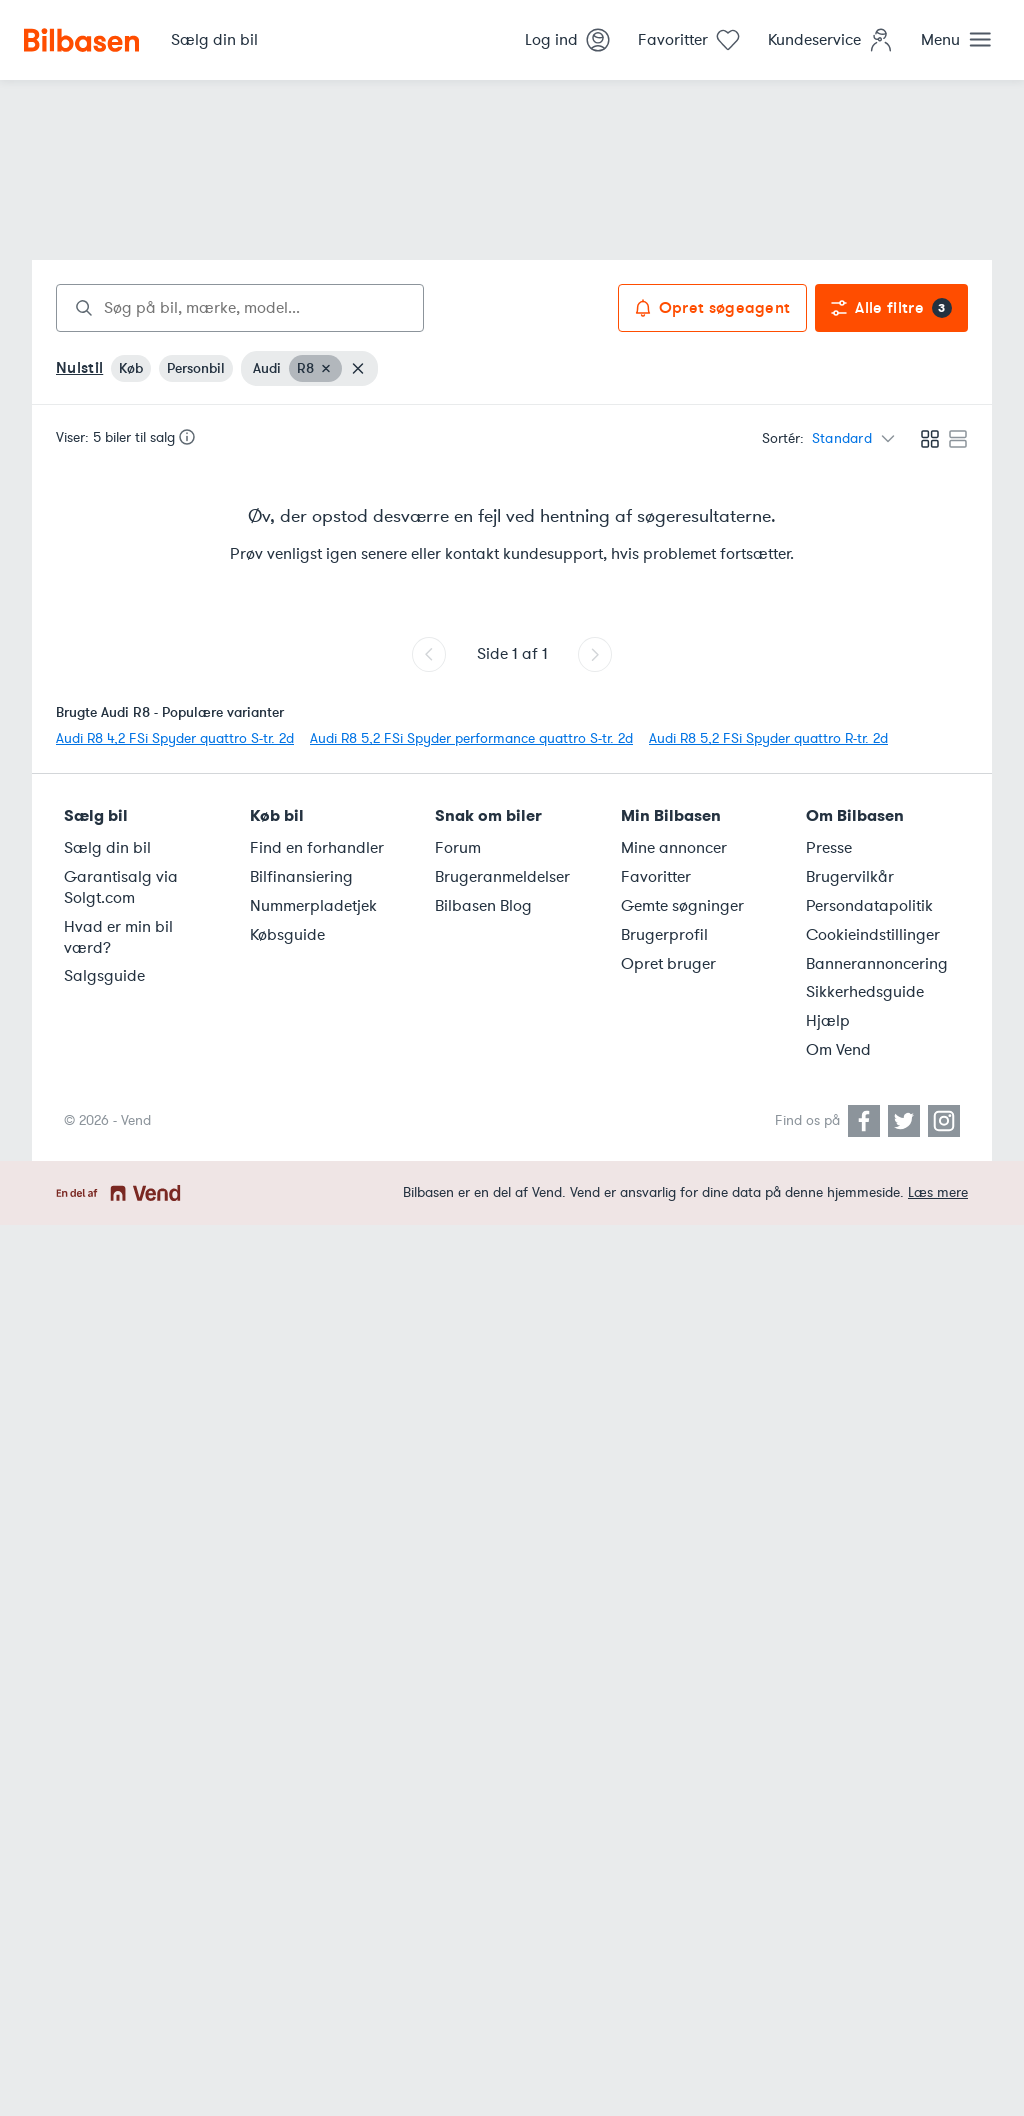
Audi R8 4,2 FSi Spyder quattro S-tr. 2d (175, 738)
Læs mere (938, 1192)
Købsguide (287, 935)
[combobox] (240, 308)
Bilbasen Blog (483, 906)
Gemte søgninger (682, 906)
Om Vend (838, 1050)
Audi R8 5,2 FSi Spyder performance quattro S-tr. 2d (471, 738)
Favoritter (656, 877)
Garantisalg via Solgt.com (121, 887)
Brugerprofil (664, 935)
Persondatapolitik (869, 906)
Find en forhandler (317, 848)
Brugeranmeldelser (502, 877)
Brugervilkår (850, 877)
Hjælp (828, 1021)
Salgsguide (104, 976)
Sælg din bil (107, 848)
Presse (829, 848)
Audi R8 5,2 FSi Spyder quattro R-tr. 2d (768, 738)
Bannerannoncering (877, 964)
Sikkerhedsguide (865, 992)
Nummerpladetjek (313, 906)
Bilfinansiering (301, 877)
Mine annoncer (674, 848)
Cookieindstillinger (873, 935)
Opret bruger (668, 964)
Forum (458, 848)
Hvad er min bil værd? (118, 937)
